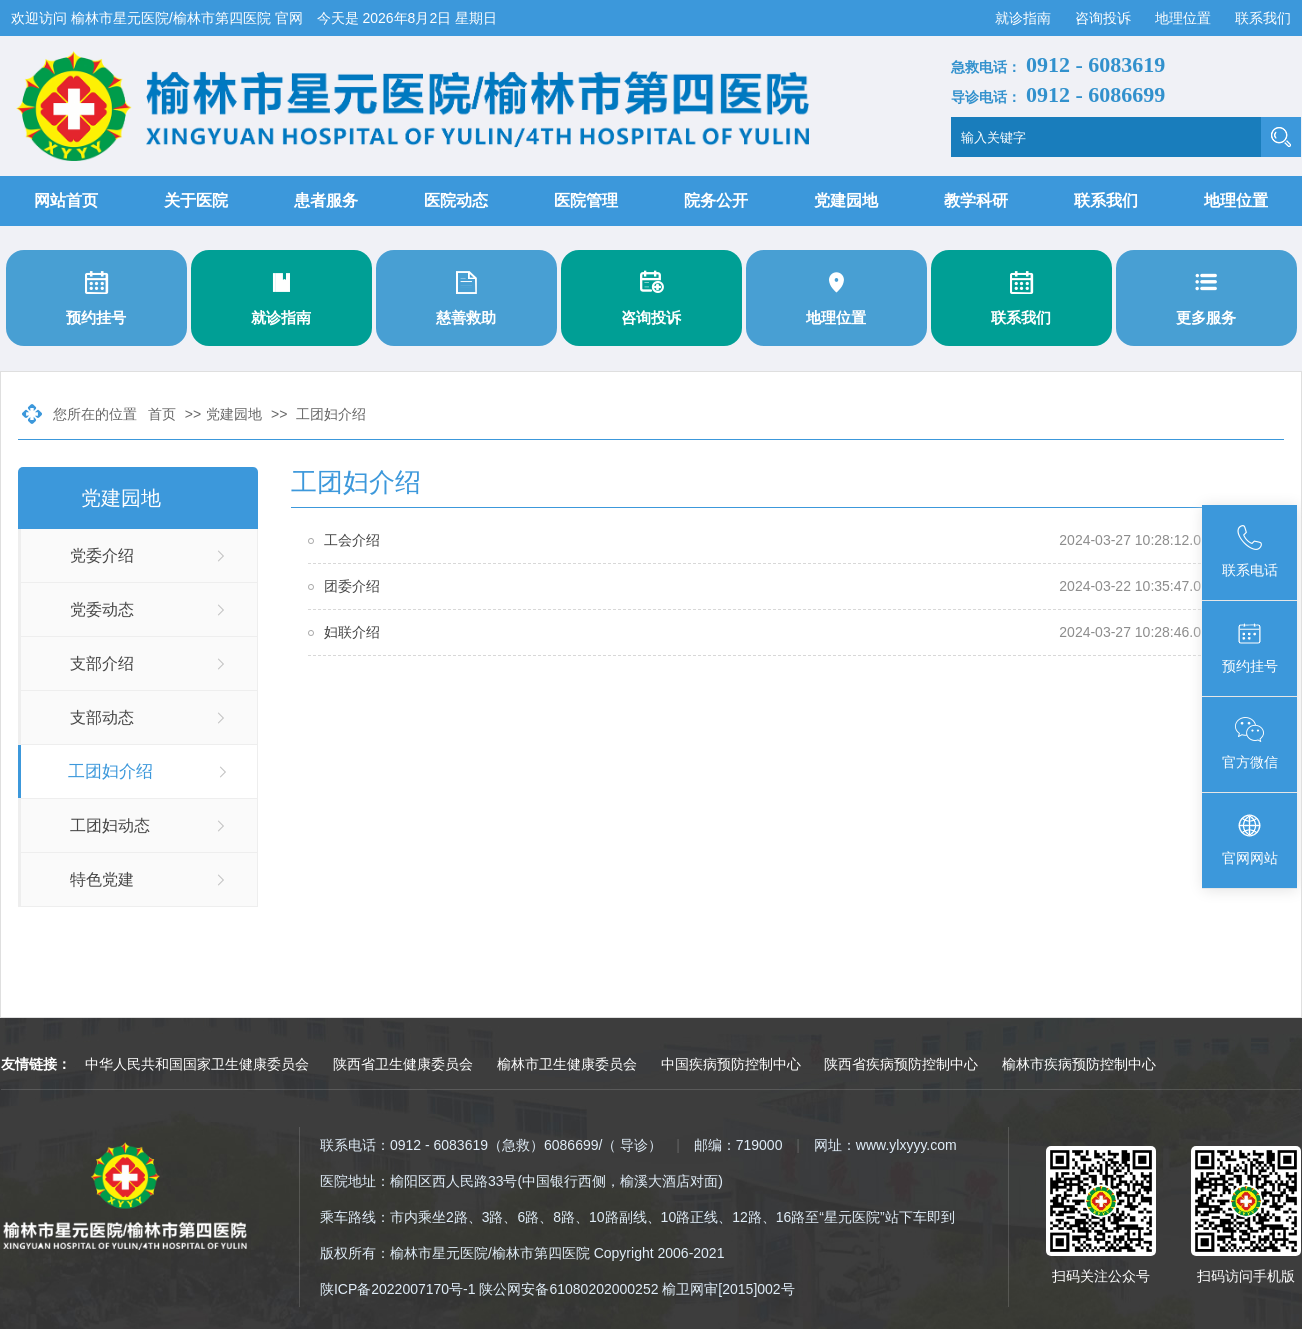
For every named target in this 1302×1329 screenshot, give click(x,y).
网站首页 (66, 200)
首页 (162, 414)
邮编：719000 (738, 1145)
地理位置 (1185, 18)
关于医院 (196, 200)
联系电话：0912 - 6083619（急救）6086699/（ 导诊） (491, 1145)
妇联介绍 (352, 632)
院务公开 (716, 200)
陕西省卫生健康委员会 (403, 1064)
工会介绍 (352, 540)
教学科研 (976, 200)
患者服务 (326, 200)
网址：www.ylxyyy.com (885, 1145)
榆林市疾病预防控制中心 (1079, 1064)
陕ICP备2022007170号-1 (398, 1289)
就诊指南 (1025, 18)
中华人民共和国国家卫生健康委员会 (197, 1064)
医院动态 (456, 200)
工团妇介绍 (331, 414)
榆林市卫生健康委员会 (567, 1064)
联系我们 (1263, 18)
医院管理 (586, 200)
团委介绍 (352, 586)
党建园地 (846, 200)
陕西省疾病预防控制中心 (901, 1064)
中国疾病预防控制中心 (731, 1064)
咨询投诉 (1105, 18)
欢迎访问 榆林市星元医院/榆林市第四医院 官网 (159, 18)
